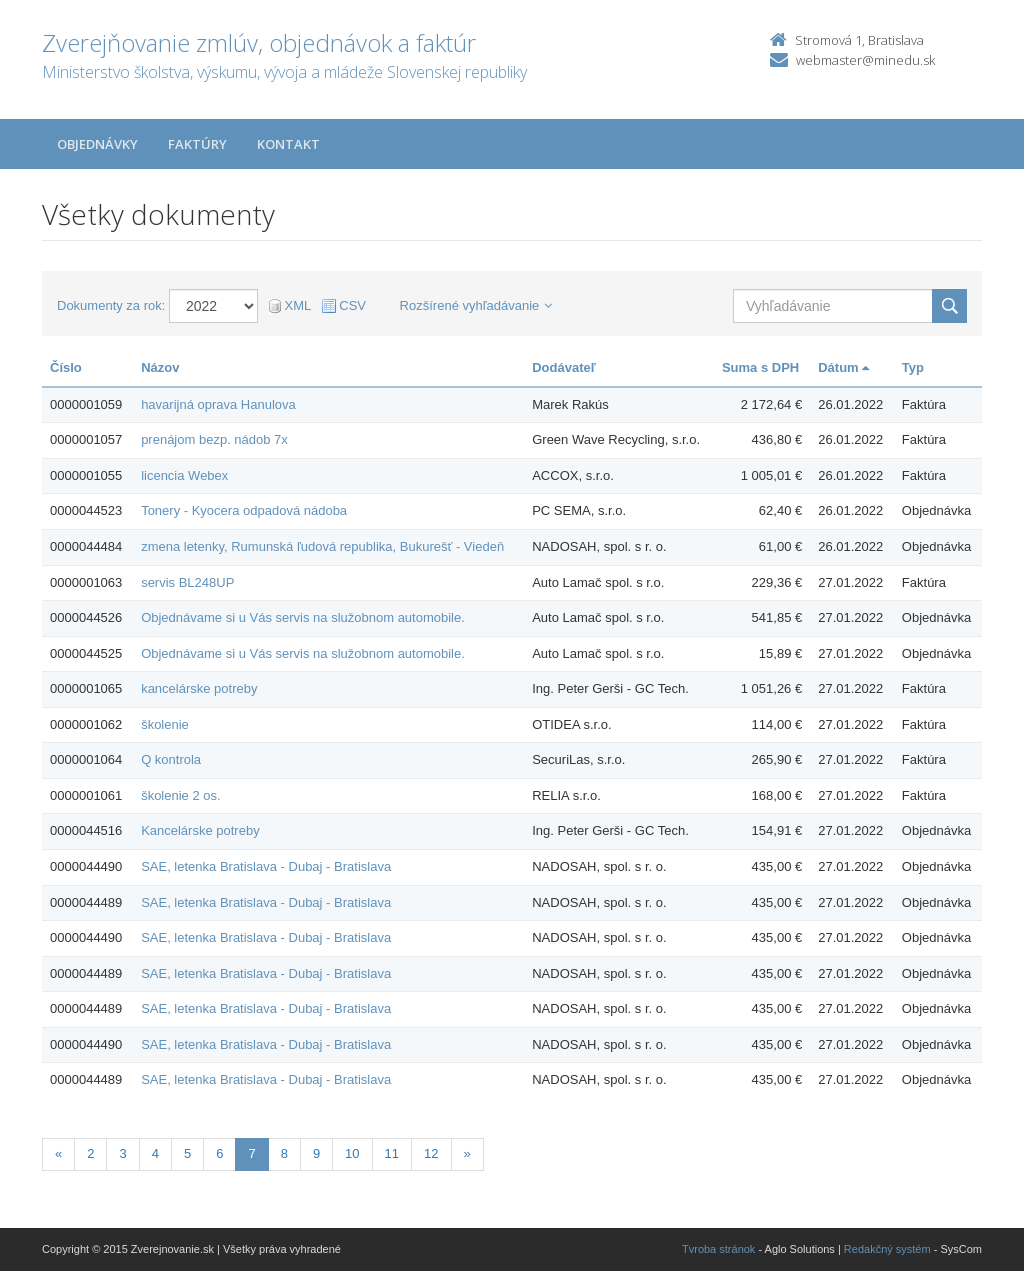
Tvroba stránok (718, 1249)
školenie (165, 724)
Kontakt (288, 144)
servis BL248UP (187, 582)
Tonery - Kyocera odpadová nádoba (244, 510)
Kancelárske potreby (200, 830)
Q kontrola (171, 759)
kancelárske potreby (199, 688)
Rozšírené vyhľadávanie (476, 305)
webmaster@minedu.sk (865, 60)
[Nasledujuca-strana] (467, 1154)
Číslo (66, 367)
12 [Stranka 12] (431, 1153)
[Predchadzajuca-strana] (58, 1154)
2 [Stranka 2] (90, 1153)
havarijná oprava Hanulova (218, 404)
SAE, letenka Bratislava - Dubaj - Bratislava (266, 866)
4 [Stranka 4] (155, 1153)
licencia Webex (184, 475)
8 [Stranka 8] (284, 1153)
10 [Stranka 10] (352, 1153)
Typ (913, 367)
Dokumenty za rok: (111, 305)
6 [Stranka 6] (219, 1153)
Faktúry (197, 144)
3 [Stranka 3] (122, 1153)
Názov (160, 367)
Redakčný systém (887, 1249)
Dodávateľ (564, 367)
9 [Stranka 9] (316, 1153)
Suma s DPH (760, 367)
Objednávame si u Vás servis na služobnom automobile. (303, 617)
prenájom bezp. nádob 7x (214, 439)
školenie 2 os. (181, 795)
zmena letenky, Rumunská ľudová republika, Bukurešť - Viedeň (322, 546)
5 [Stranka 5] (187, 1153)
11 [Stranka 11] (392, 1153)
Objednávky (97, 144)
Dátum (843, 367)
